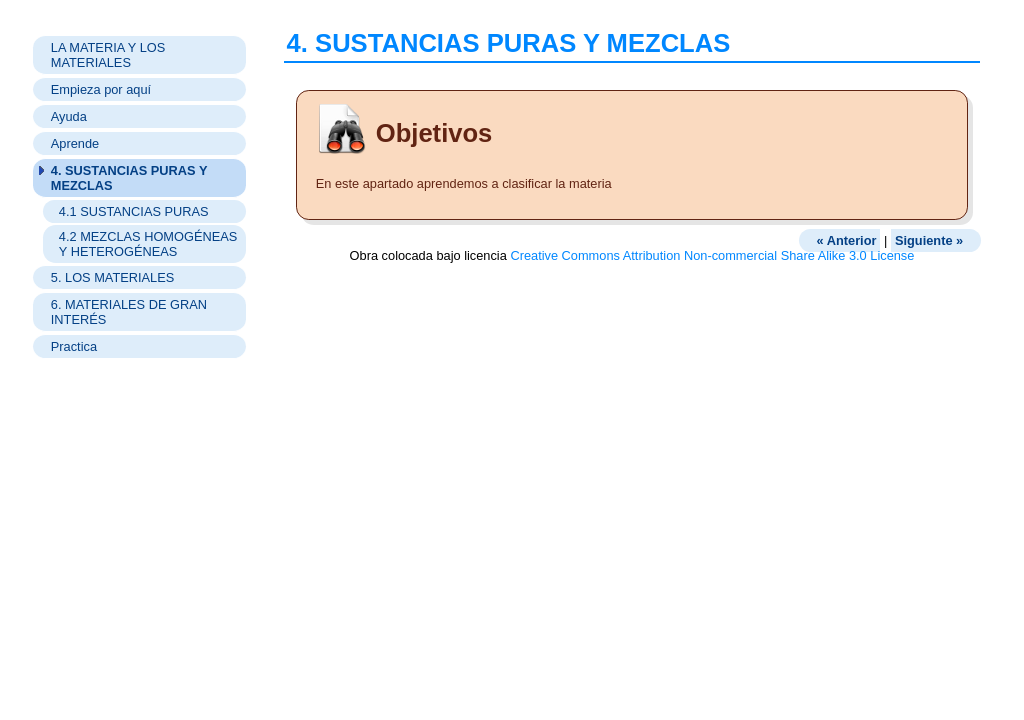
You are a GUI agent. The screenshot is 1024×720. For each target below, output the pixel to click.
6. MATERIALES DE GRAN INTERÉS (129, 312)
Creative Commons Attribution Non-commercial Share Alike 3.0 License (712, 255)
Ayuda (69, 116)
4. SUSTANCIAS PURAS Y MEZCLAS (129, 178)
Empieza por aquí (101, 89)
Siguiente (929, 240)
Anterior (847, 240)
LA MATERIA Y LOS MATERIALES (108, 55)
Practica (74, 346)
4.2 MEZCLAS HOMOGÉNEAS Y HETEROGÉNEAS (148, 244)
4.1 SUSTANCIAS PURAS (134, 211)
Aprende (75, 143)
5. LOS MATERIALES (113, 277)
